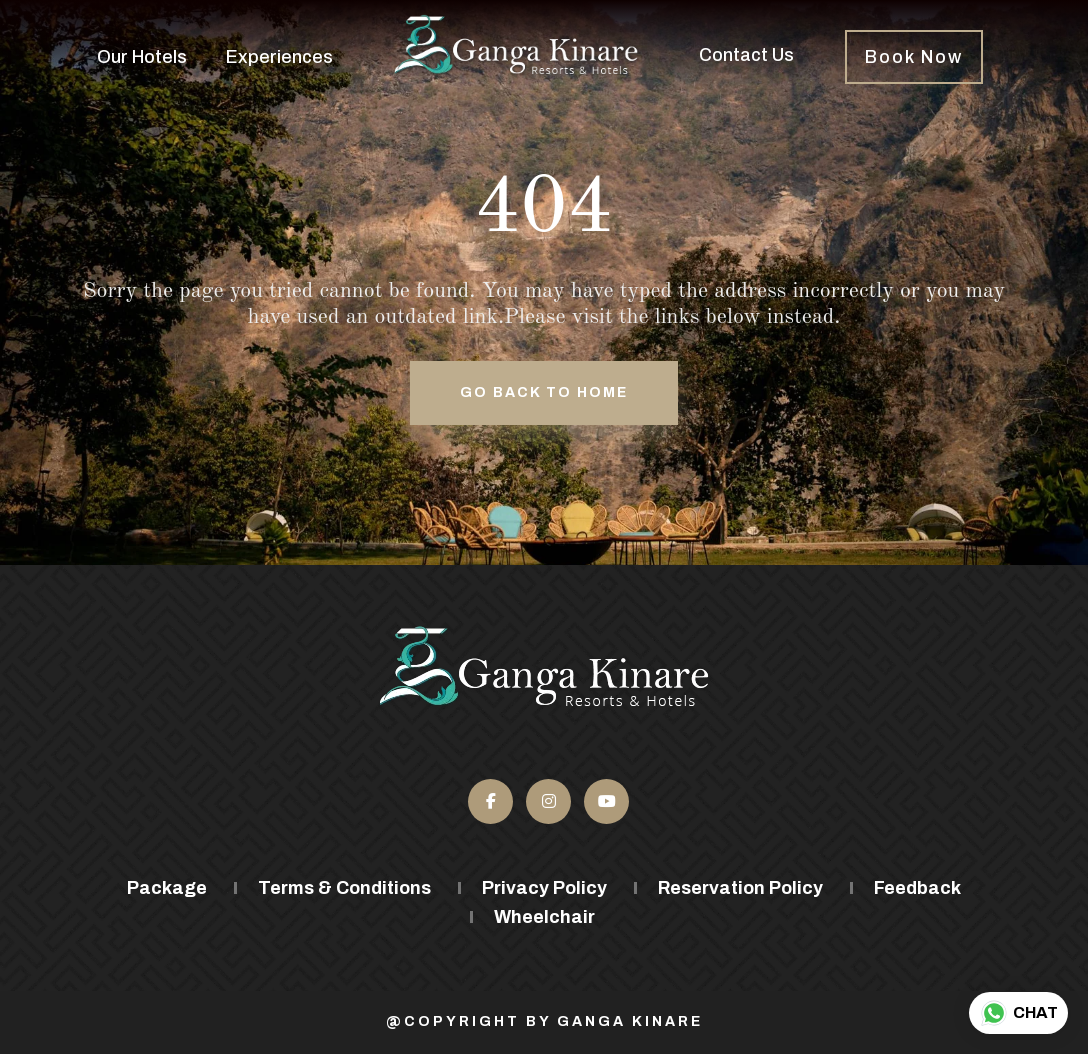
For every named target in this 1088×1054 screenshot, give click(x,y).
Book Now (914, 57)
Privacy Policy (544, 888)
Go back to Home (544, 392)
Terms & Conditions (344, 888)
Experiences (279, 57)
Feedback (917, 888)
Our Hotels (142, 57)
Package (167, 888)
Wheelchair (544, 917)
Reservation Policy (740, 888)
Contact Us (746, 55)
